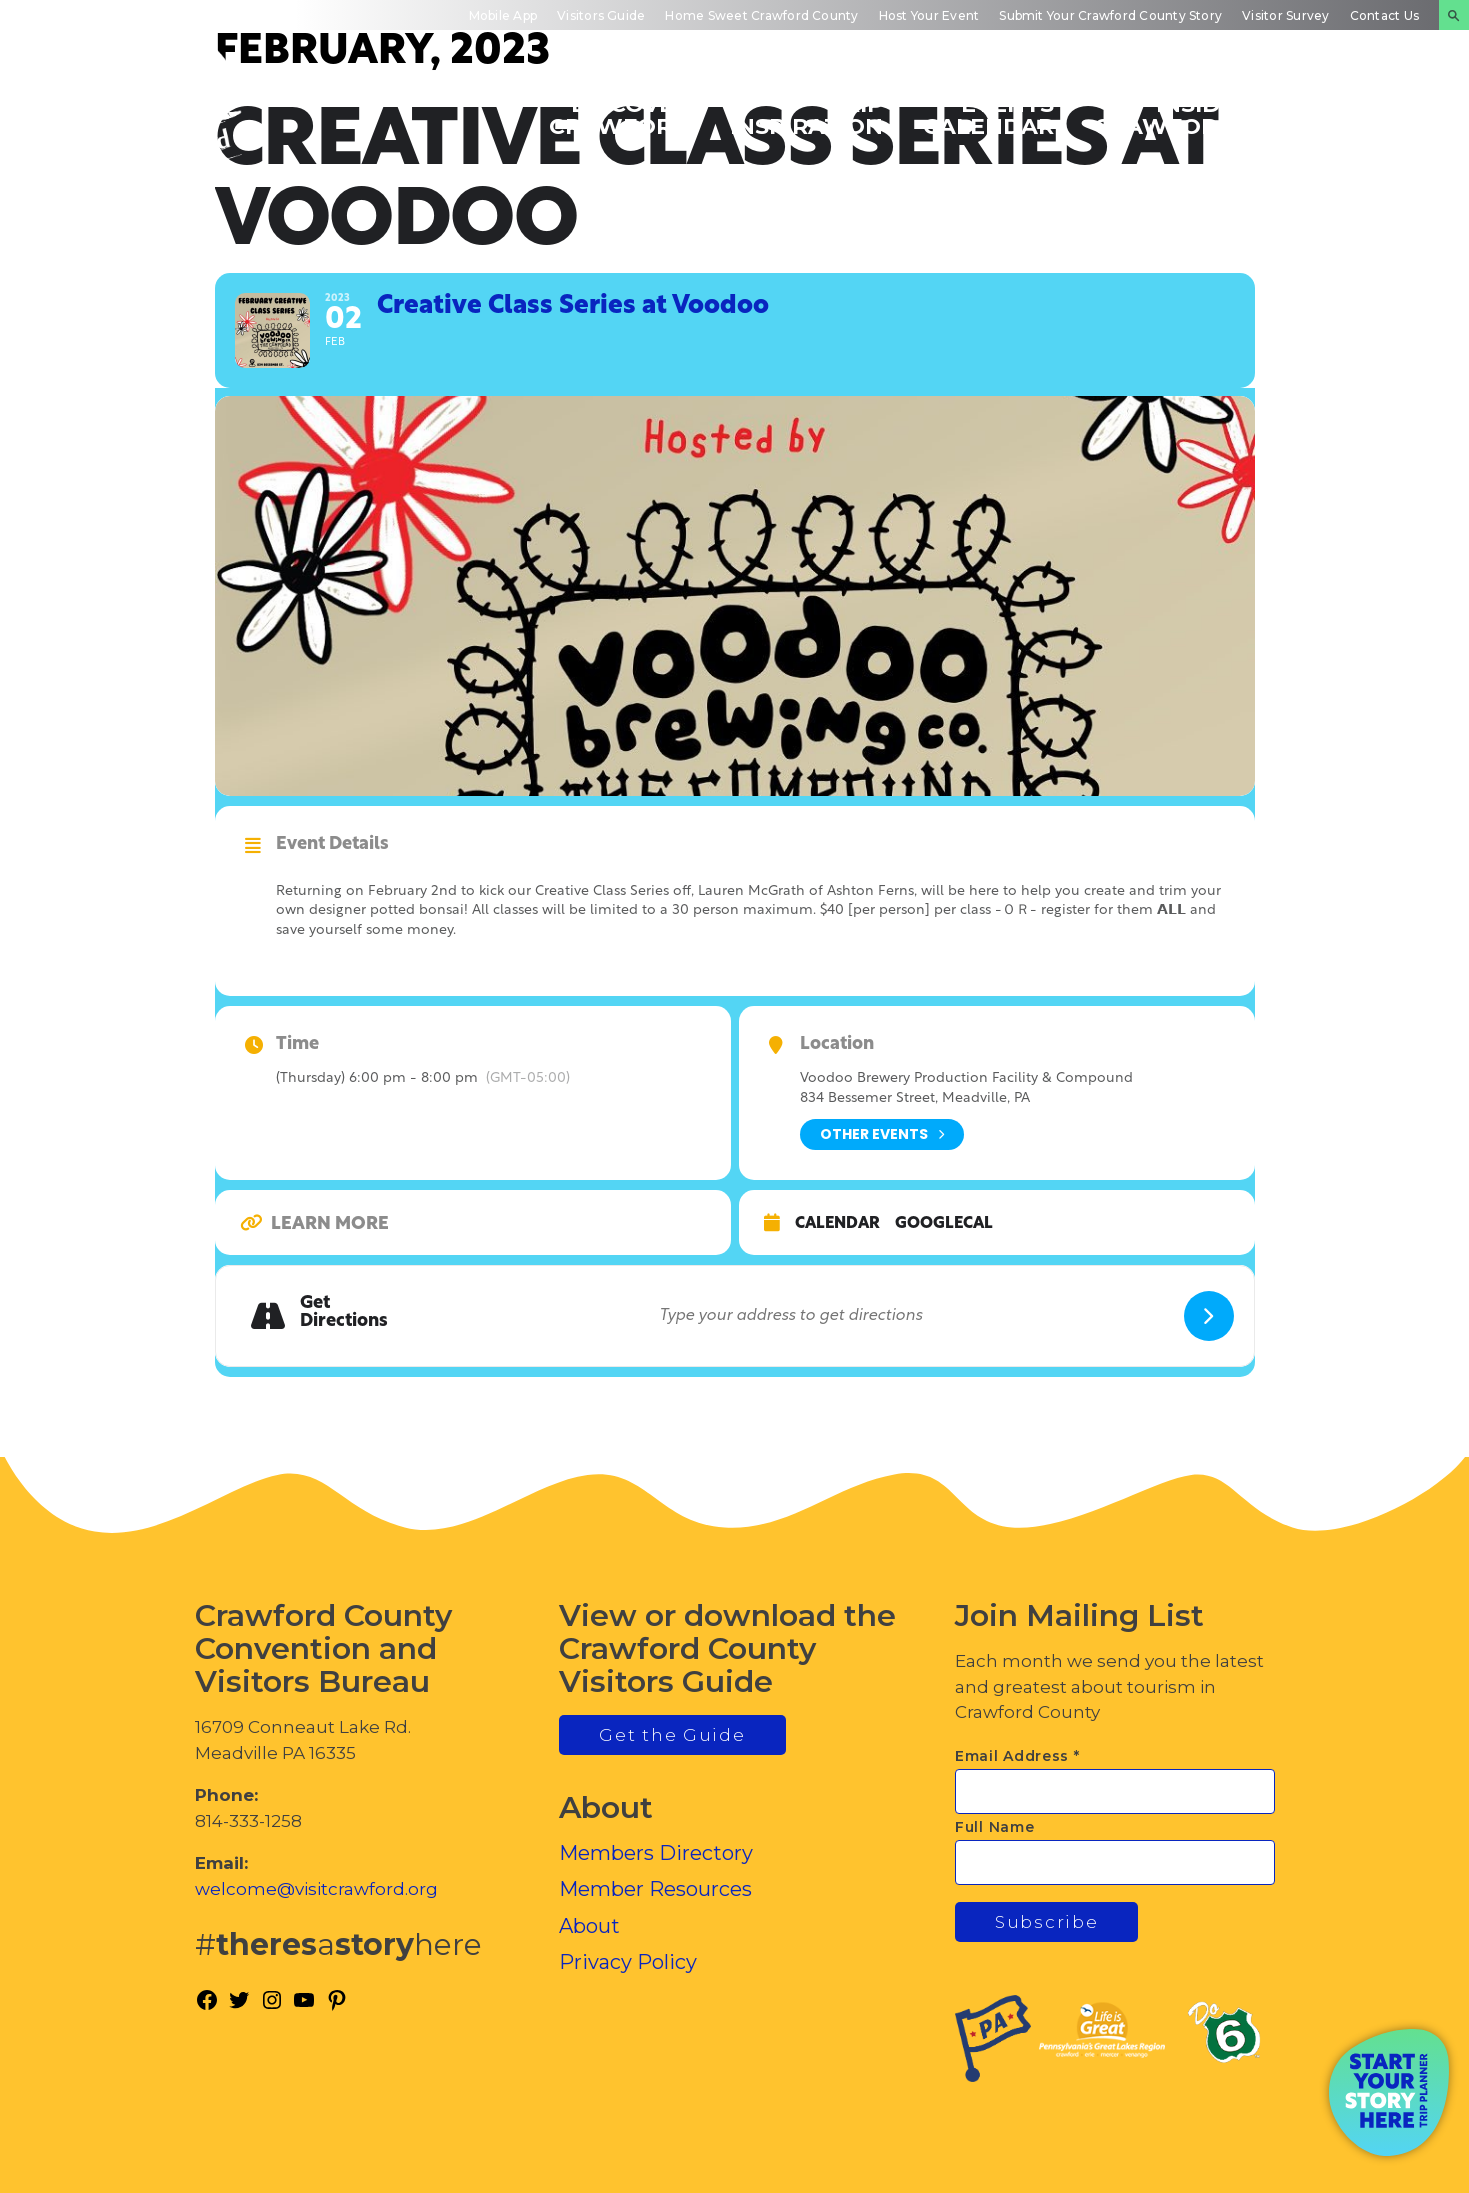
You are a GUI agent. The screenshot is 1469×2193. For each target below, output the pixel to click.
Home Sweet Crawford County (761, 15)
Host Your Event (929, 15)
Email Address (1017, 1756)
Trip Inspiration (806, 114)
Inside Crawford (1164, 114)
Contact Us (1384, 15)
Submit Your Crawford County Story (1110, 15)
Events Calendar (988, 114)
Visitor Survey (1285, 15)
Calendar (837, 1224)
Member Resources (655, 1889)
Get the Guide (672, 1735)
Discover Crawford (619, 114)
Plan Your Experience (1349, 114)
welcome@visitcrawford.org (316, 1889)
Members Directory (656, 1853)
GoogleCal (944, 1224)
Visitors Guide (601, 15)
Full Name (994, 1827)
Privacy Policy (628, 1962)
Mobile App (503, 15)
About (589, 1926)
